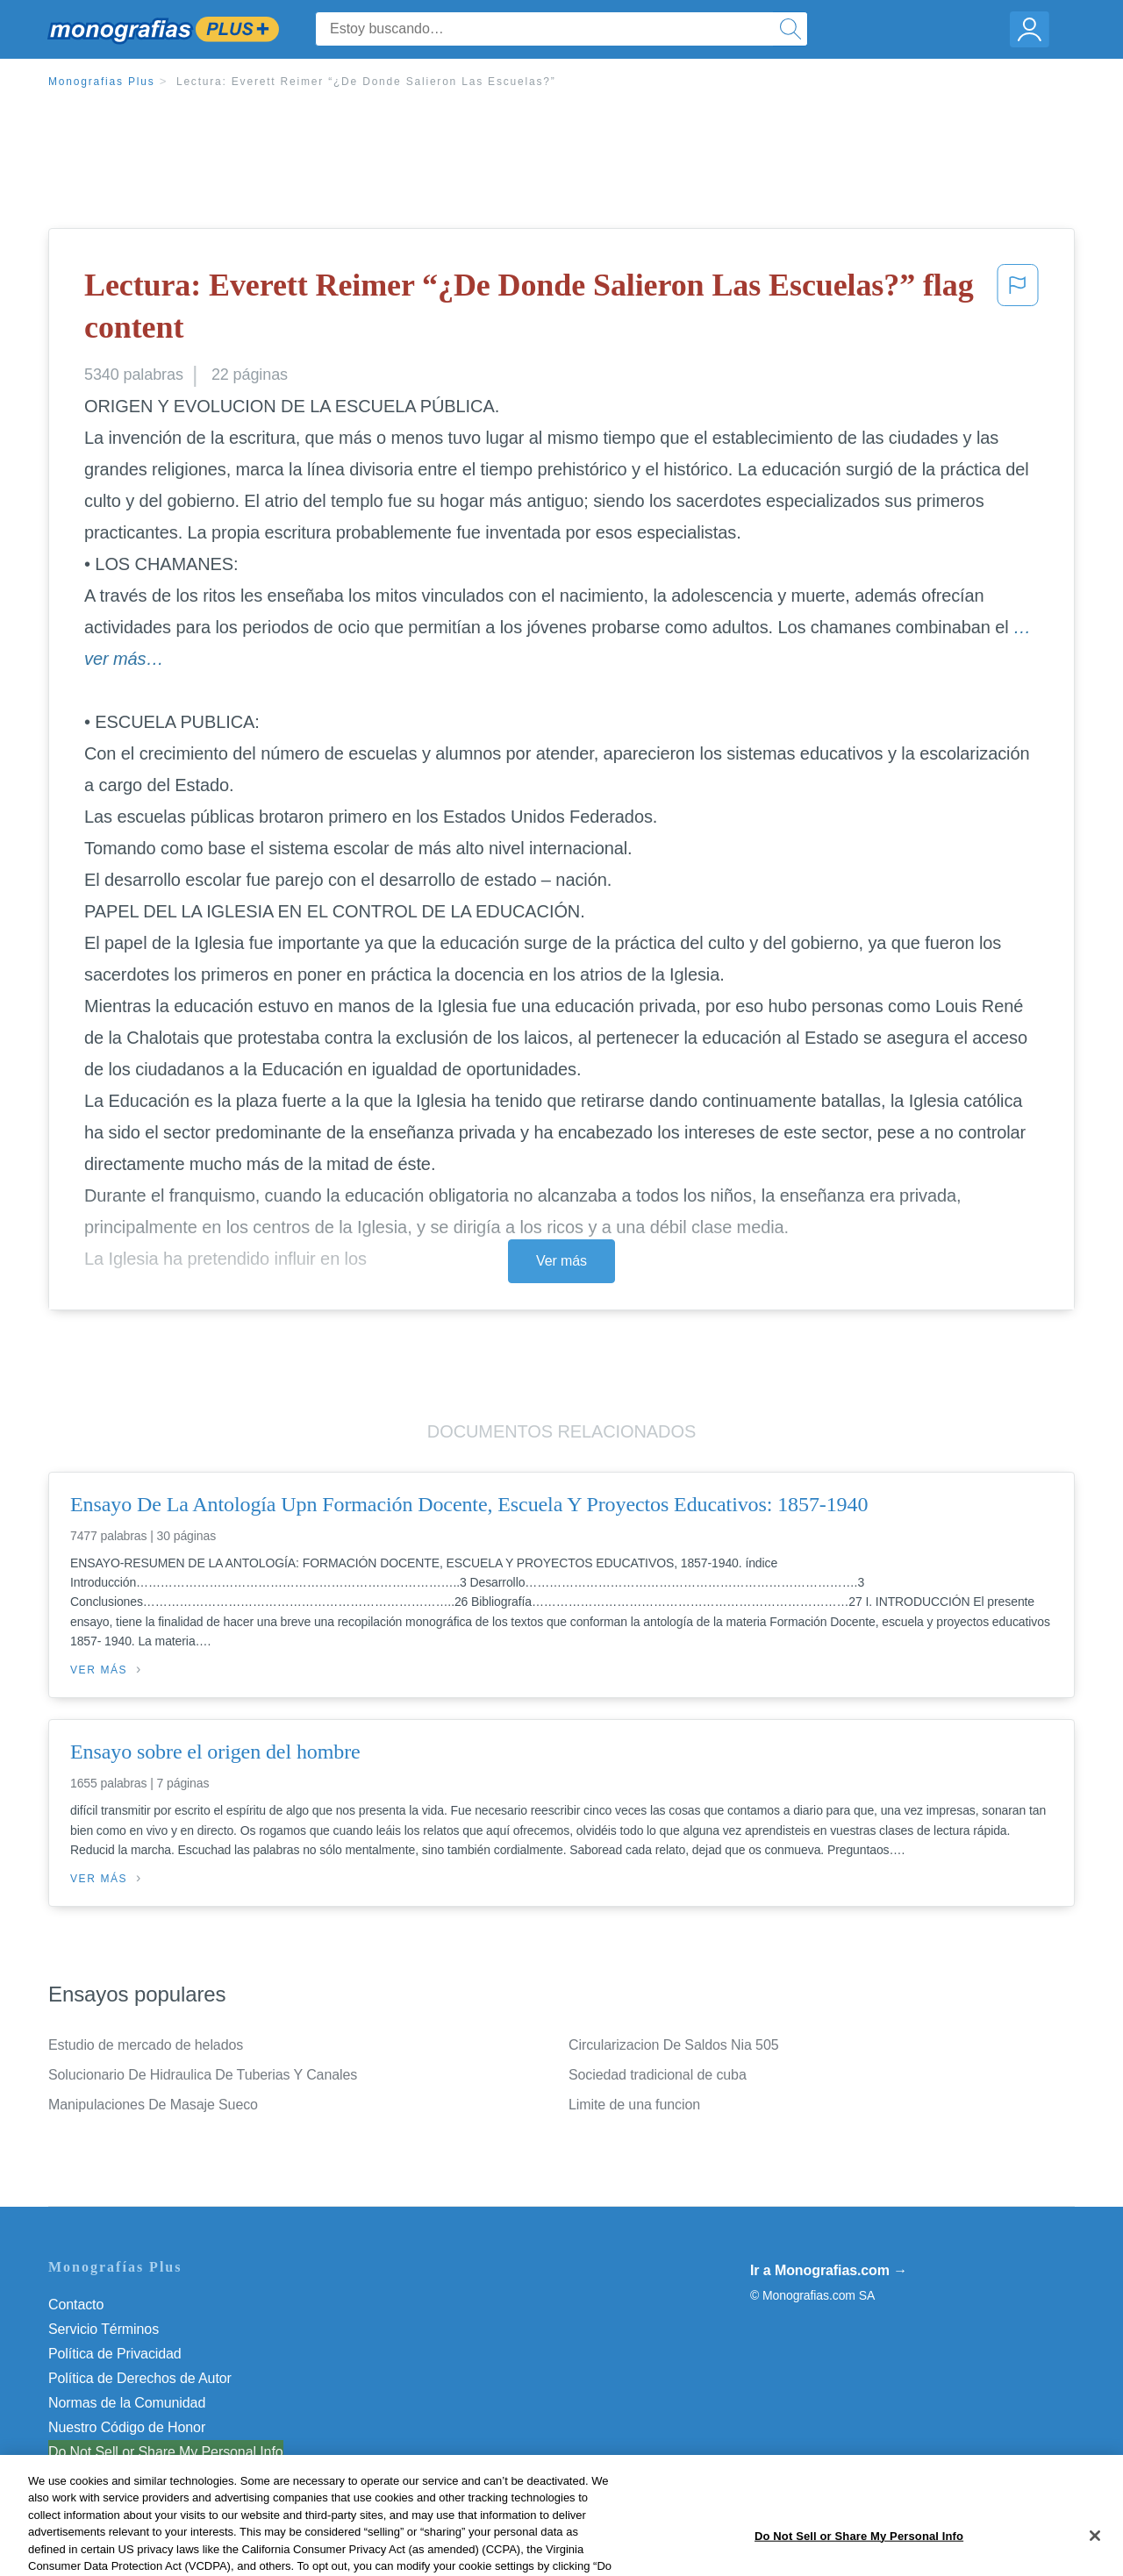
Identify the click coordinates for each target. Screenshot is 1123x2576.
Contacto (76, 2304)
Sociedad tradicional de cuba (658, 2074)
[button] (1018, 310)
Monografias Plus (101, 81)
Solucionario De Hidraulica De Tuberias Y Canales (202, 2074)
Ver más (561, 1260)
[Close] (1095, 2555)
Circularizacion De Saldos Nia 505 (673, 2044)
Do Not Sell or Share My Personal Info (165, 2451)
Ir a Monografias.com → (828, 2270)
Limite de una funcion (634, 2104)
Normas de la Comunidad (126, 2402)
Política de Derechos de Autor (140, 2378)
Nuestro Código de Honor (126, 2427)
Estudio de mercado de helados (145, 2044)
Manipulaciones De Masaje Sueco (153, 2104)
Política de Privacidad (115, 2353)
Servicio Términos (103, 2329)
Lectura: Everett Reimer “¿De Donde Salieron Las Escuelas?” (366, 81)
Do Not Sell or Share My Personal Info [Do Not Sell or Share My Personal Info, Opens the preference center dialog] (859, 2554)
